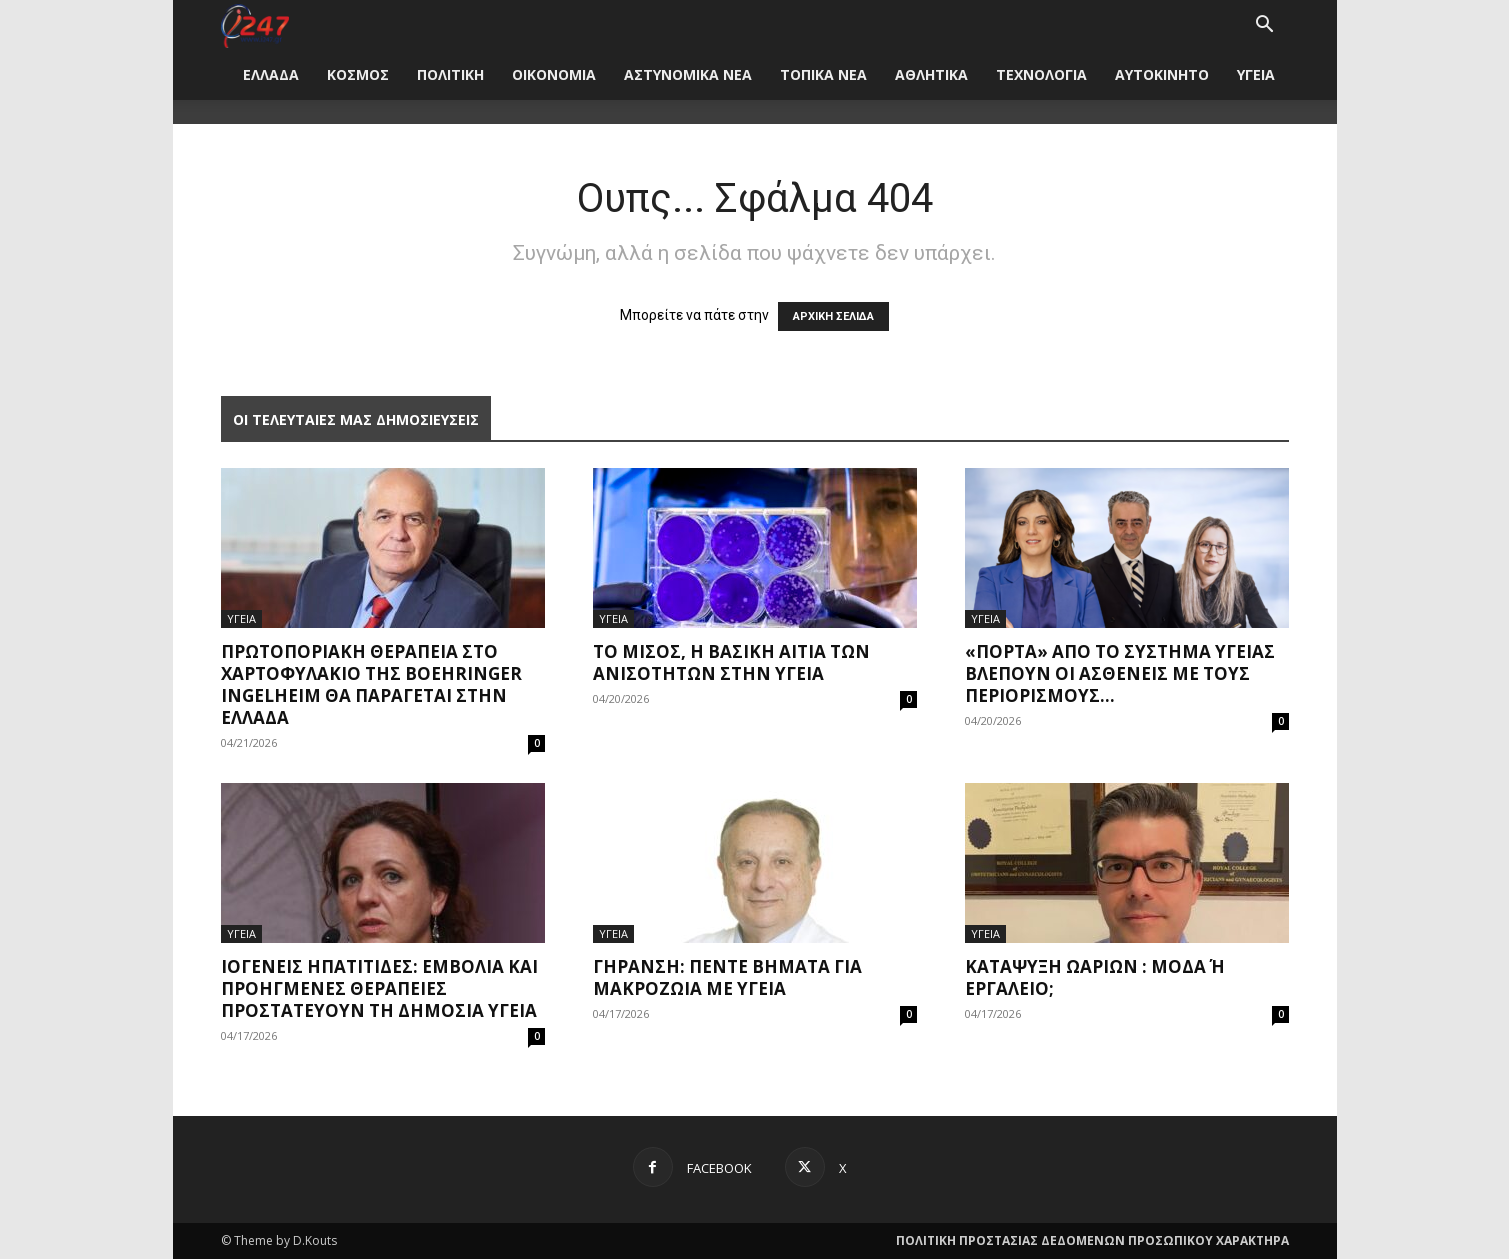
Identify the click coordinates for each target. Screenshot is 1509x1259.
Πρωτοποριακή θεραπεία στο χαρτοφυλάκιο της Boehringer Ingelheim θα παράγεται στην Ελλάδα (371, 684)
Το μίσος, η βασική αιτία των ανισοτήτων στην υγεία (731, 662)
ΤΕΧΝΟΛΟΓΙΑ (1041, 74)
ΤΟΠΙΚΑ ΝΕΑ (823, 74)
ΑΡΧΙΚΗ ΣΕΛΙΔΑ (833, 316)
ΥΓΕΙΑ (1256, 74)
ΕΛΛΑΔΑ (271, 74)
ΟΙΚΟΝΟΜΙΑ (554, 74)
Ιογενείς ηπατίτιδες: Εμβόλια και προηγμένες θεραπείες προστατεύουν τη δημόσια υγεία (379, 988)
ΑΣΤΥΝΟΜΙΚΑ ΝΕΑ (688, 74)
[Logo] (255, 24)
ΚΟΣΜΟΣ (358, 74)
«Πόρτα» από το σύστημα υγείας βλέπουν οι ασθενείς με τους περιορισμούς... (1120, 673)
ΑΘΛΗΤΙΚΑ (931, 74)
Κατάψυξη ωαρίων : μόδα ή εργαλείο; (1095, 977)
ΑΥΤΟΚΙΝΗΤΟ (1162, 74)
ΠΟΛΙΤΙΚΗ (450, 74)
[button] (1265, 26)
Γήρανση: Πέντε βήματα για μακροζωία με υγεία (727, 977)
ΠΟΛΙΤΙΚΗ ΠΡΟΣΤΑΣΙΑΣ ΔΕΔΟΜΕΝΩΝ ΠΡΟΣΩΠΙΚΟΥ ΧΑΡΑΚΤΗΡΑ (1092, 1240)
